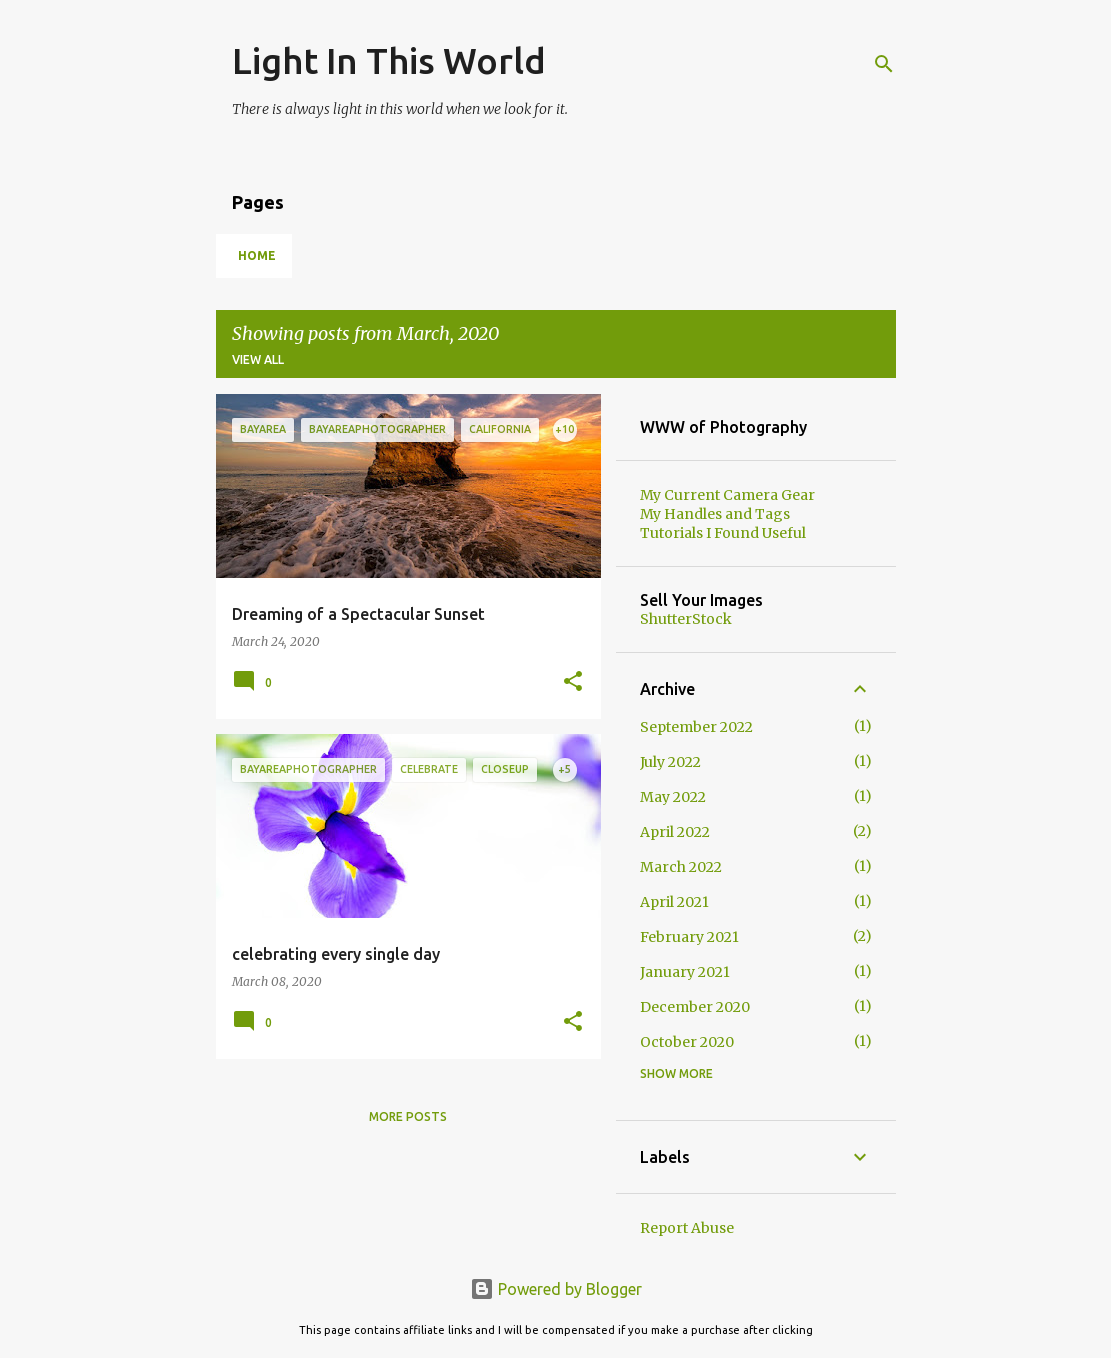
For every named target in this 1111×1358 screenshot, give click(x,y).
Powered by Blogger (556, 1289)
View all (258, 359)
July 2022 (670, 762)
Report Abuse (687, 1228)
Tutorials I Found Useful (723, 533)
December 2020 (695, 1007)
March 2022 (681, 867)
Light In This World (389, 60)
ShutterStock (686, 619)
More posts (408, 1116)
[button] (573, 682)
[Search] (884, 64)
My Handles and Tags (715, 514)
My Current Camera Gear (727, 495)
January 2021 (685, 972)
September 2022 (696, 727)
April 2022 (675, 832)
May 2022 (673, 797)
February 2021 (689, 937)
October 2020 (687, 1042)
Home (257, 255)
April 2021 (674, 902)
